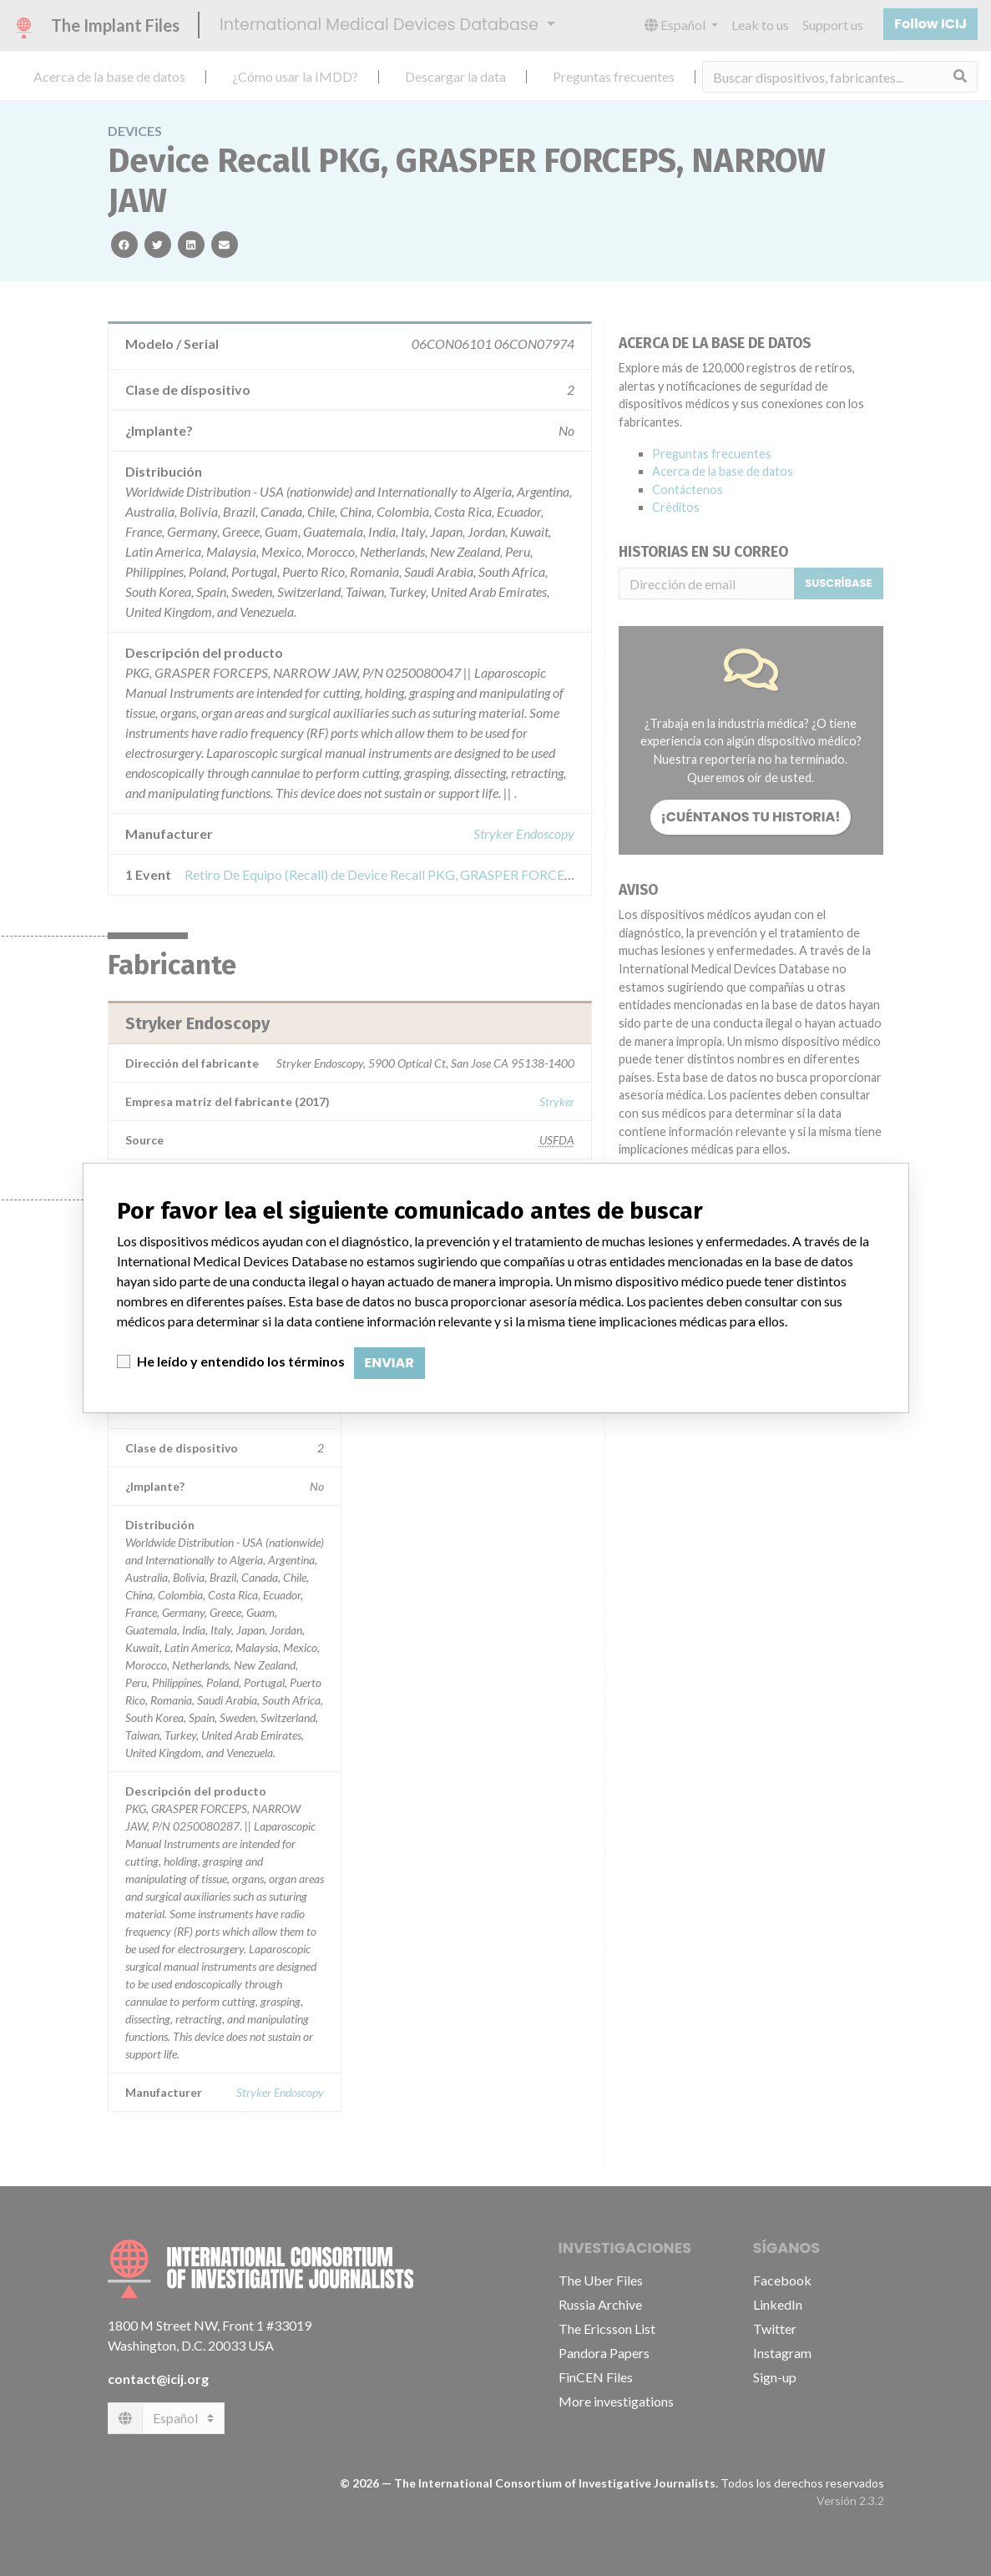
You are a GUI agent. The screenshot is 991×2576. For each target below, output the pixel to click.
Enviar (389, 1362)
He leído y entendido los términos (241, 1361)
